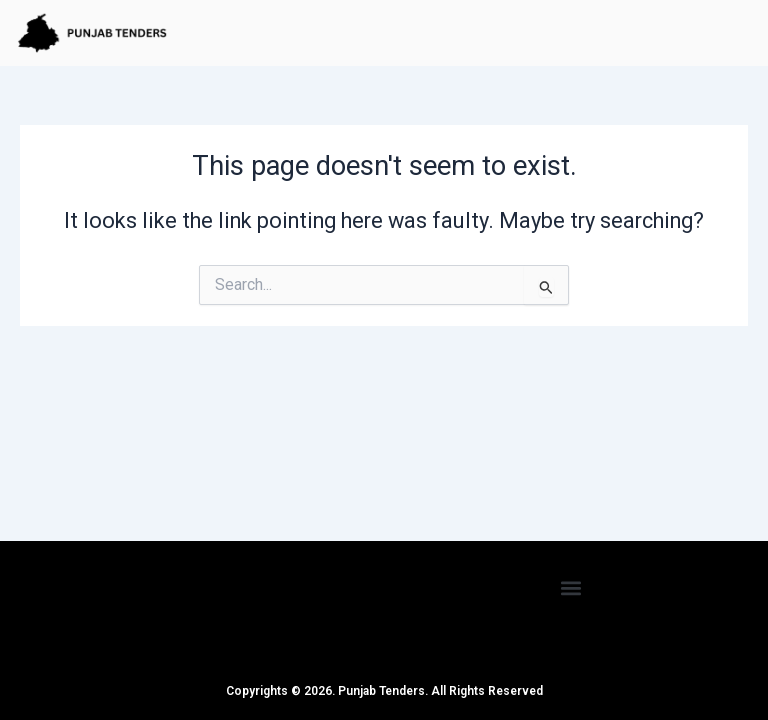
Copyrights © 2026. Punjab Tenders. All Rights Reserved (384, 691)
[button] (571, 587)
